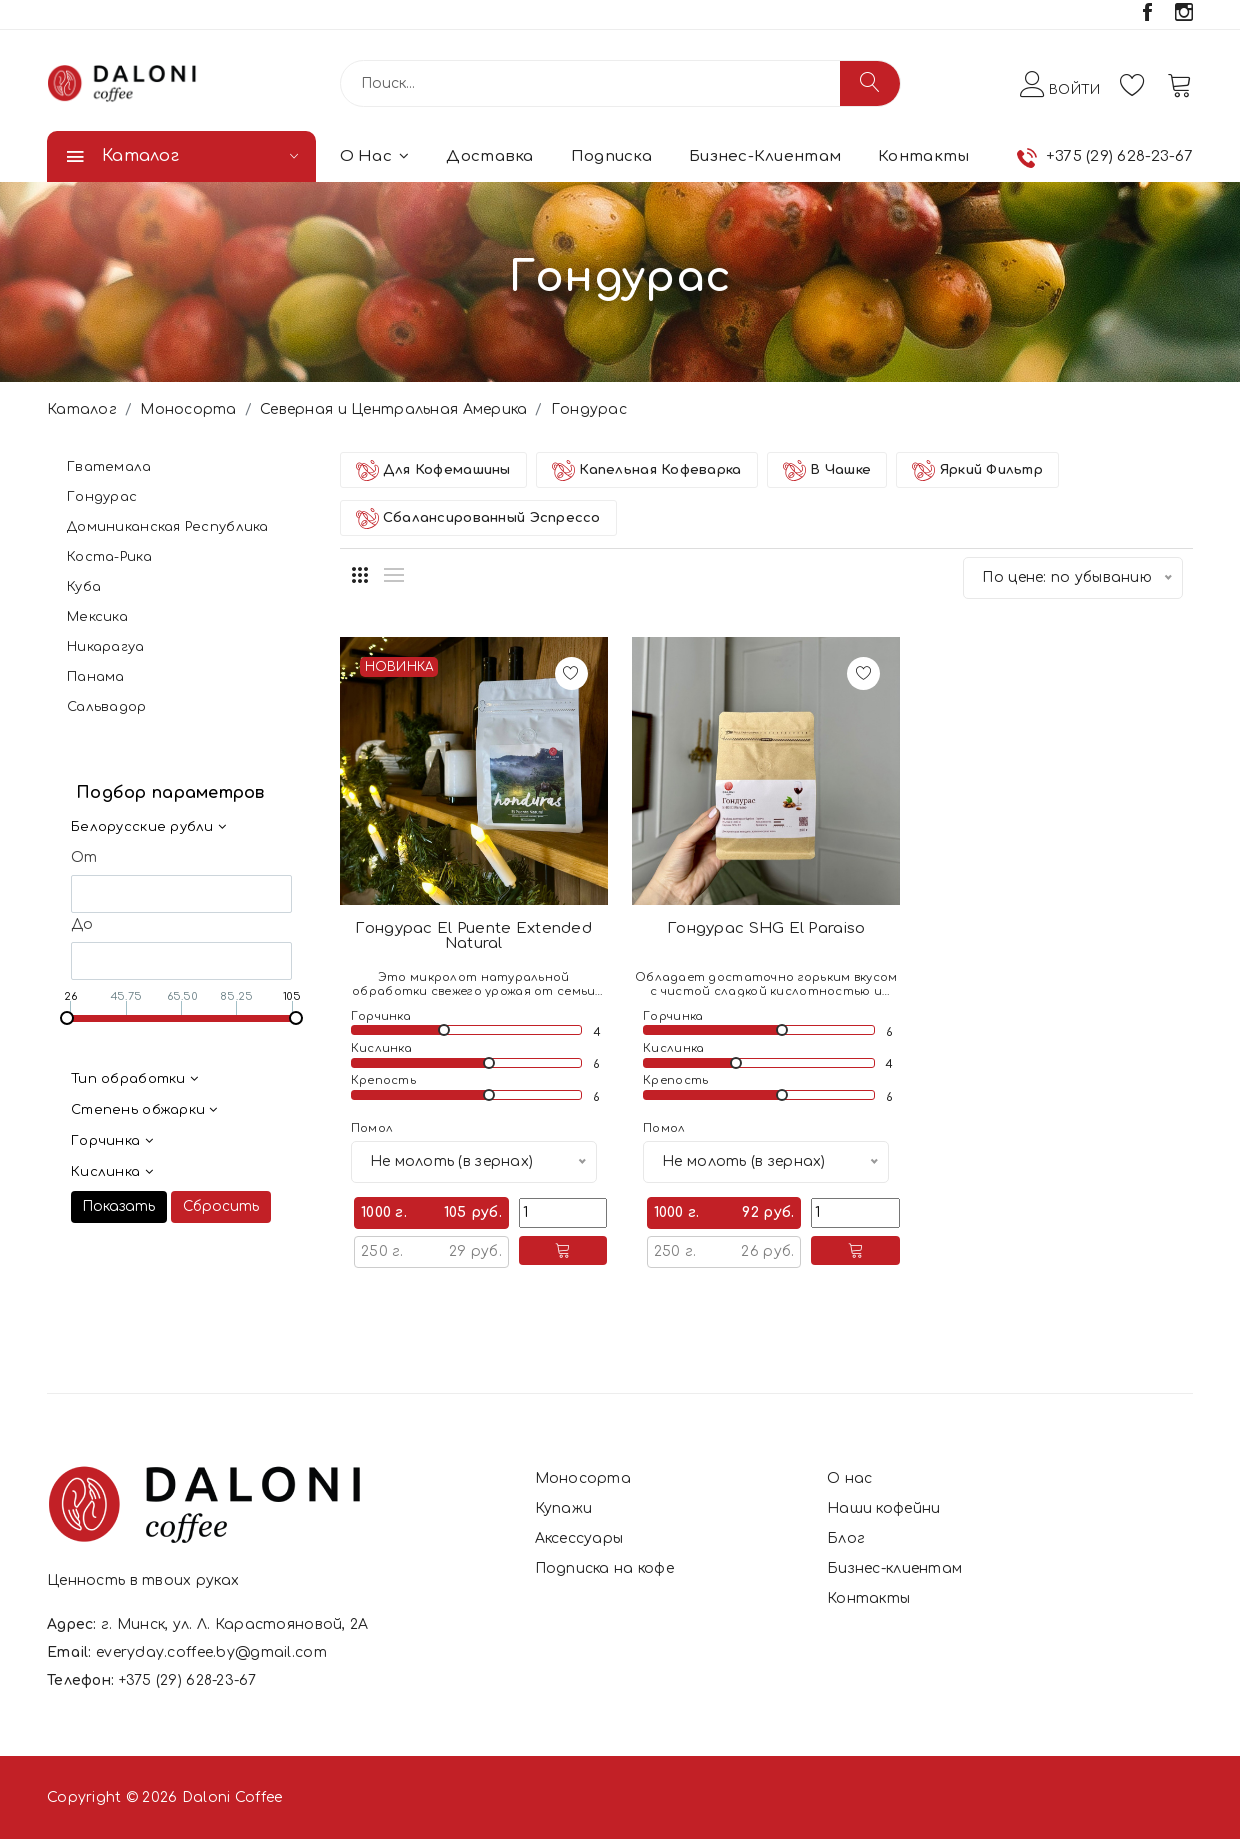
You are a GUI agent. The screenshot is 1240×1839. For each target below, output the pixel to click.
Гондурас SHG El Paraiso (766, 928)
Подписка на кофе (604, 1568)
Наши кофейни (883, 1508)
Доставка (489, 156)
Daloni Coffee (232, 1797)
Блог (846, 1538)
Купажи (564, 1508)
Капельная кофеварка (647, 470)
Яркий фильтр (977, 470)
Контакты (923, 156)
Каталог (82, 409)
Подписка (611, 156)
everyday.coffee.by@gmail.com (211, 1652)
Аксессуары (579, 1538)
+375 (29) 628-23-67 (1119, 156)
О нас (375, 156)
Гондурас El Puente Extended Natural (473, 936)
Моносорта (188, 409)
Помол (372, 1128)
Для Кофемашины (433, 470)
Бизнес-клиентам (765, 156)
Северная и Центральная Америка (393, 409)
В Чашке (827, 470)
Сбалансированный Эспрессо (478, 518)
